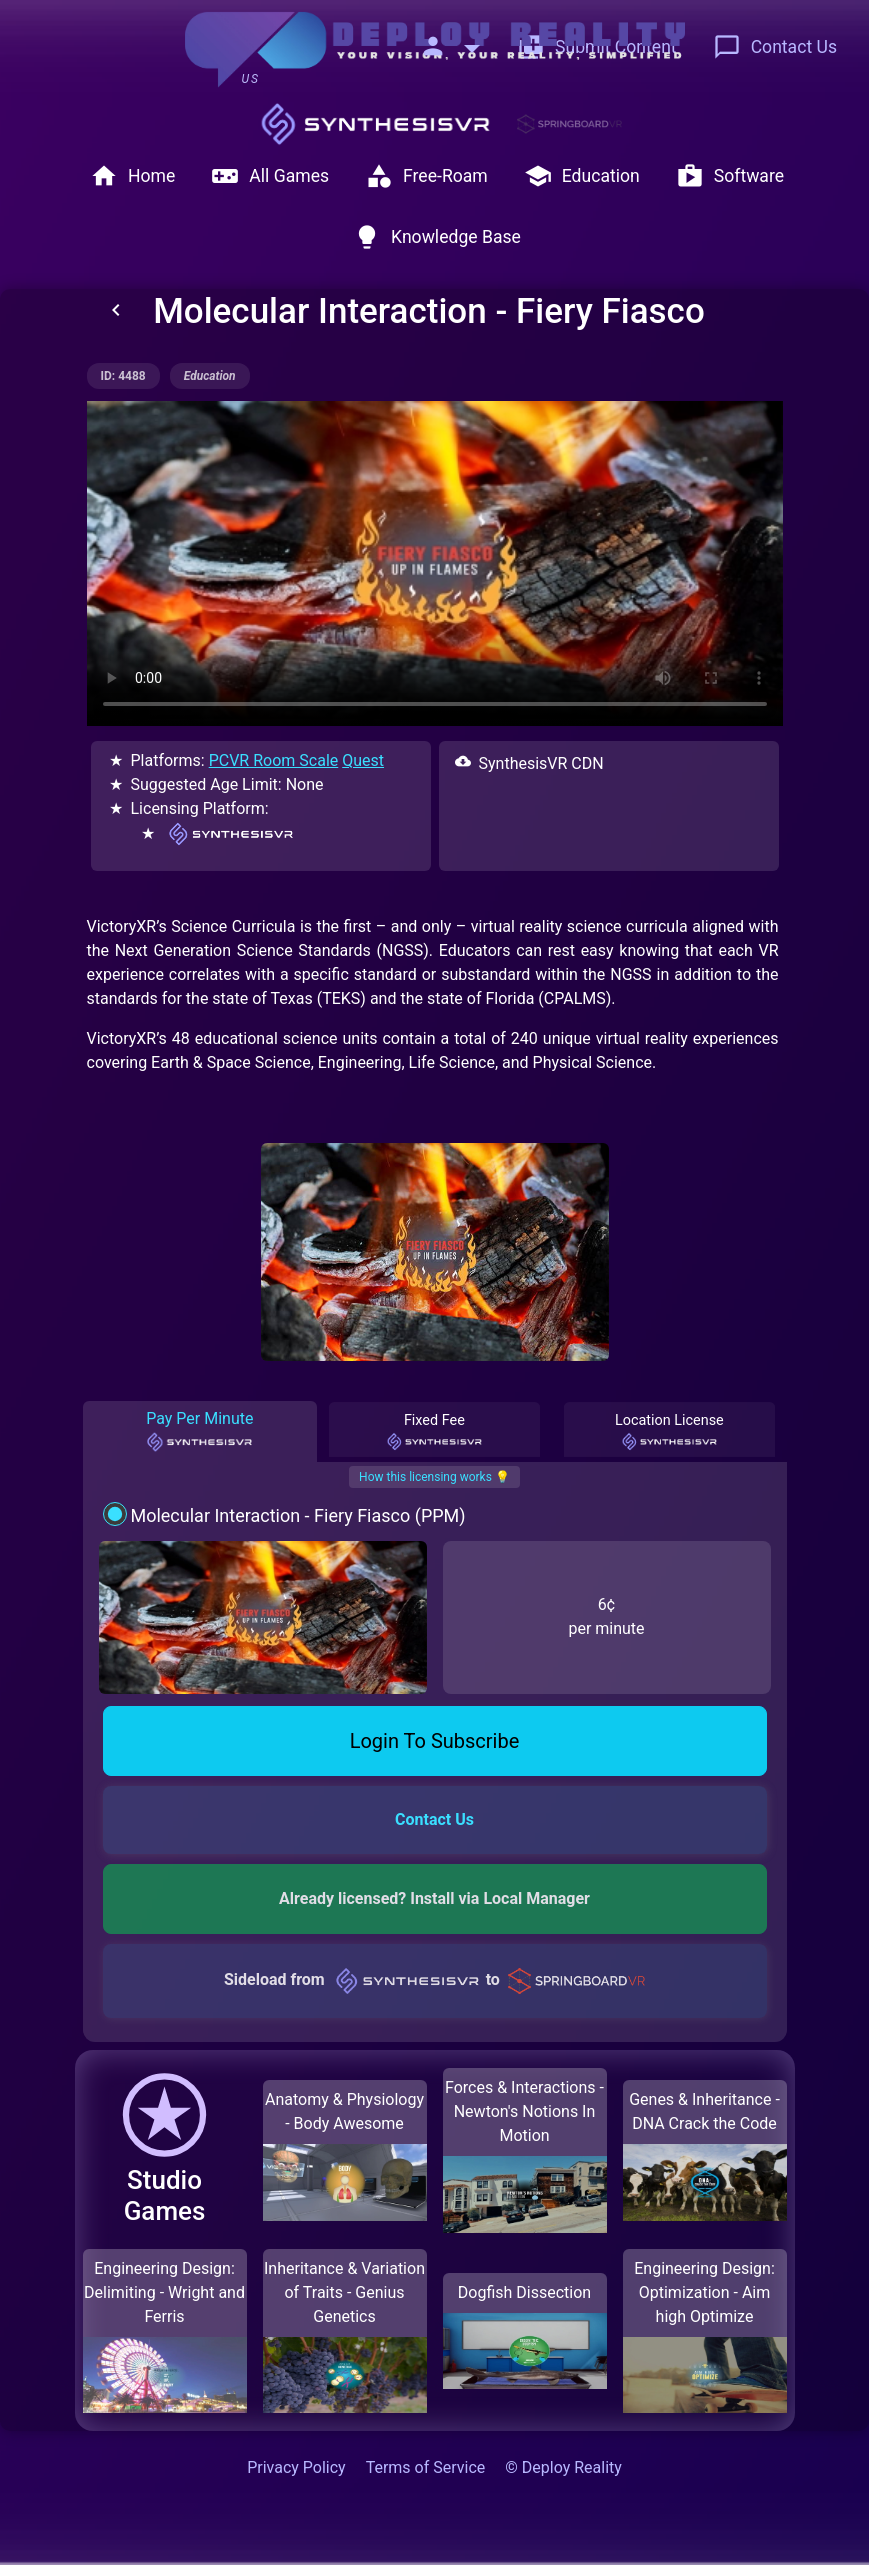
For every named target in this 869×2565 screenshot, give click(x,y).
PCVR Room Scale (274, 760)
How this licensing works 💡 (434, 1477)
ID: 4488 (123, 376)
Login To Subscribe (435, 1741)
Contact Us (775, 47)
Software (730, 176)
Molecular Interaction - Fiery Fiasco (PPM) (297, 1515)
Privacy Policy (296, 2467)
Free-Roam (426, 176)
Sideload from (434, 1979)
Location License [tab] (669, 1432)
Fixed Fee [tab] (435, 1432)
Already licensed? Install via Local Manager (434, 1898)
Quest (363, 760)
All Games (270, 176)
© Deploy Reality (563, 2467)
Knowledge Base (437, 237)
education (210, 376)
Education (582, 176)
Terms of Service (426, 2467)
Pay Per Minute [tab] (199, 1431)
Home (132, 176)
